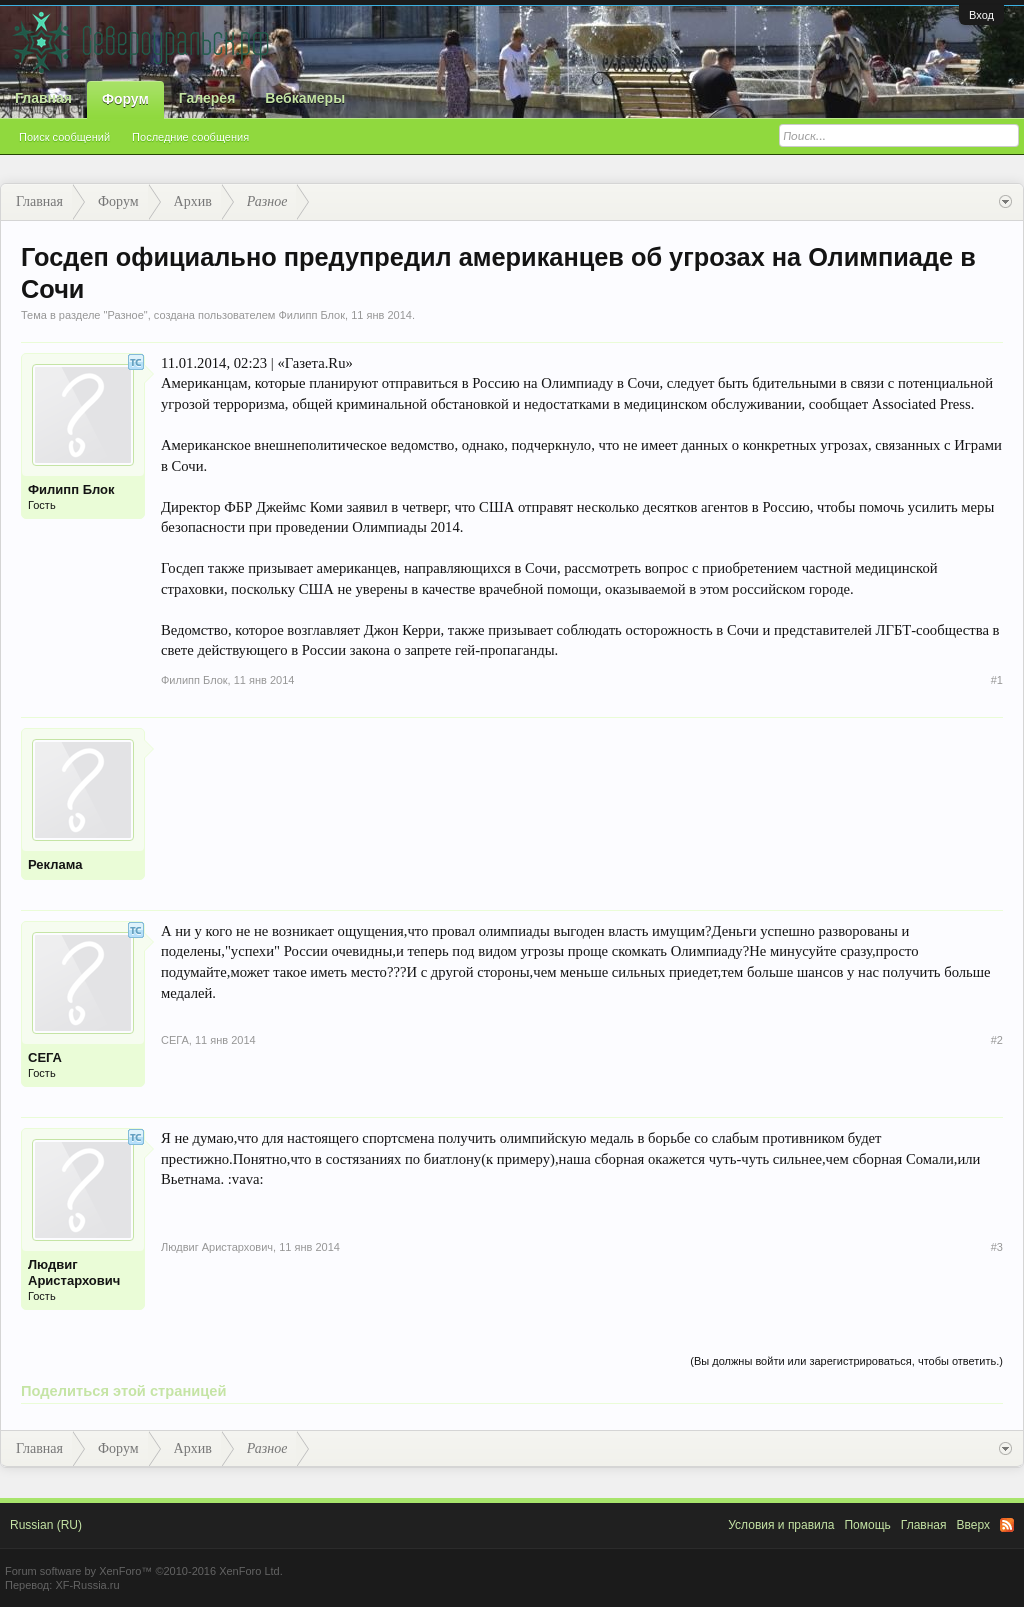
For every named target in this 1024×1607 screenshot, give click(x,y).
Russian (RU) (46, 1525)
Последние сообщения (190, 137)
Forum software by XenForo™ (144, 1571)
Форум (125, 99)
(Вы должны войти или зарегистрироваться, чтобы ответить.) (846, 1361)
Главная (43, 98)
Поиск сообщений (64, 137)
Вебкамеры (305, 98)
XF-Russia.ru (87, 1585)
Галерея (207, 98)
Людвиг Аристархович (74, 1272)
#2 (997, 1040)
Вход (981, 15)
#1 (997, 680)
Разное (125, 315)
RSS (1007, 1525)
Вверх (973, 1525)
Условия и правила (781, 1525)
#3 (997, 1247)
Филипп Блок (311, 315)
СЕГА (45, 1057)
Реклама (55, 864)
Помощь (867, 1525)
